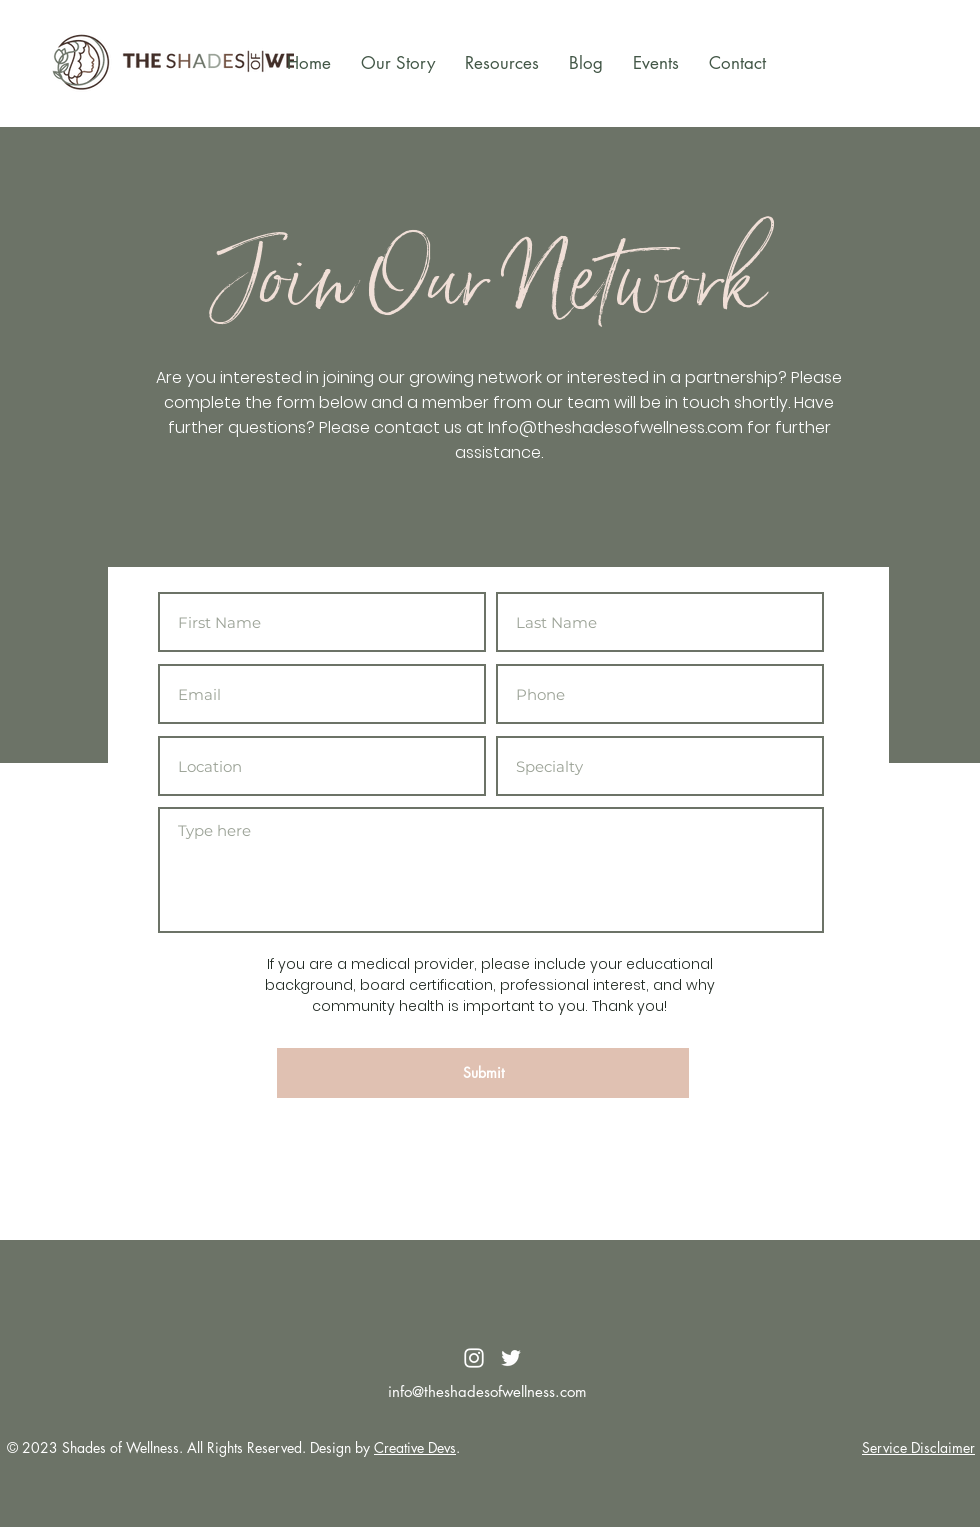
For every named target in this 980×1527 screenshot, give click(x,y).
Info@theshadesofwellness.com (615, 427)
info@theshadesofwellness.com (487, 1391)
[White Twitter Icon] (511, 1358)
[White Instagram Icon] (474, 1358)
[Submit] (483, 1073)
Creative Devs (415, 1447)
